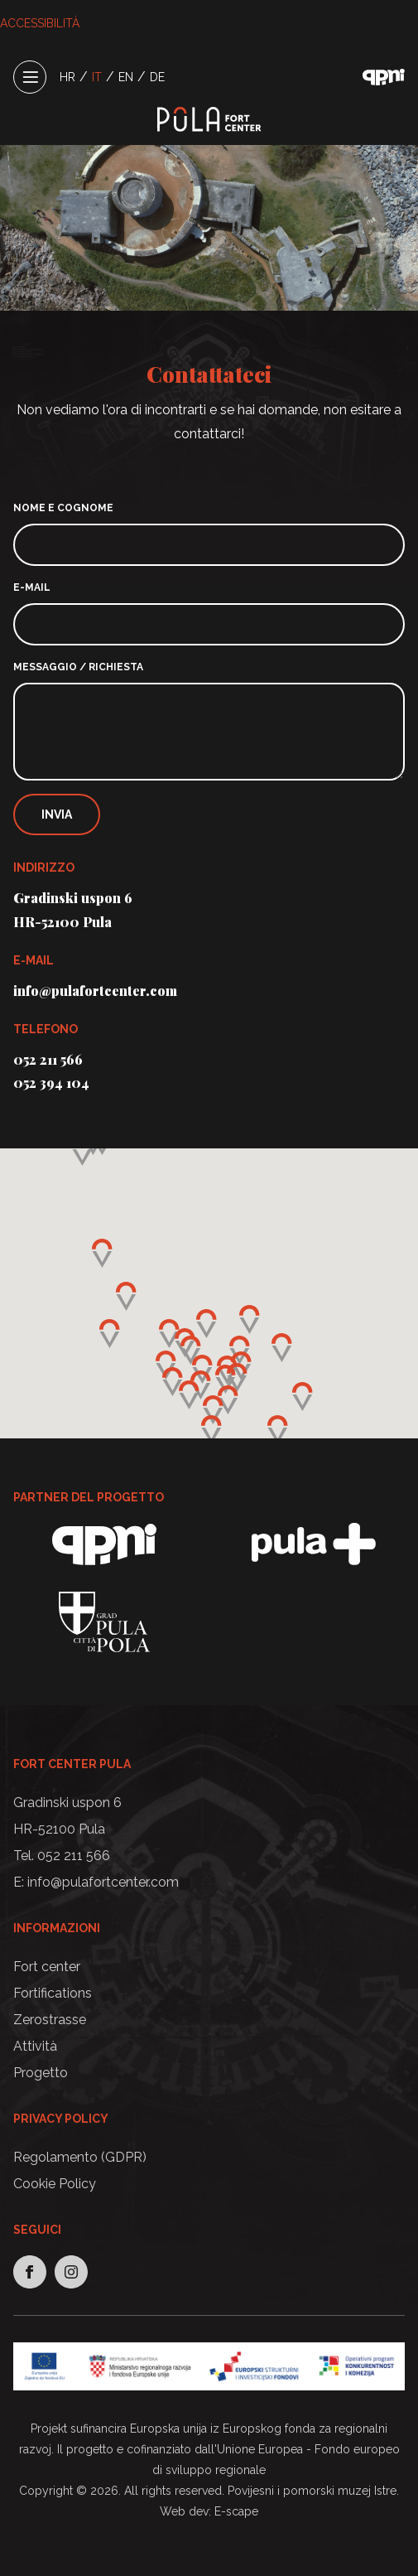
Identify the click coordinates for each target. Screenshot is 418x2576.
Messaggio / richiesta (78, 667)
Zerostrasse (49, 2019)
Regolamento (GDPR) (80, 2157)
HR (67, 77)
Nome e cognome (63, 508)
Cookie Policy (54, 2184)
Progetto (40, 2073)
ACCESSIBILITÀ (39, 23)
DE (157, 77)
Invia (56, 814)
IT (97, 77)
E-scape (236, 2511)
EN (125, 77)
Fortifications (52, 1993)
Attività (35, 2046)
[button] (225, 1379)
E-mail (31, 587)
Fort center (46, 1966)
